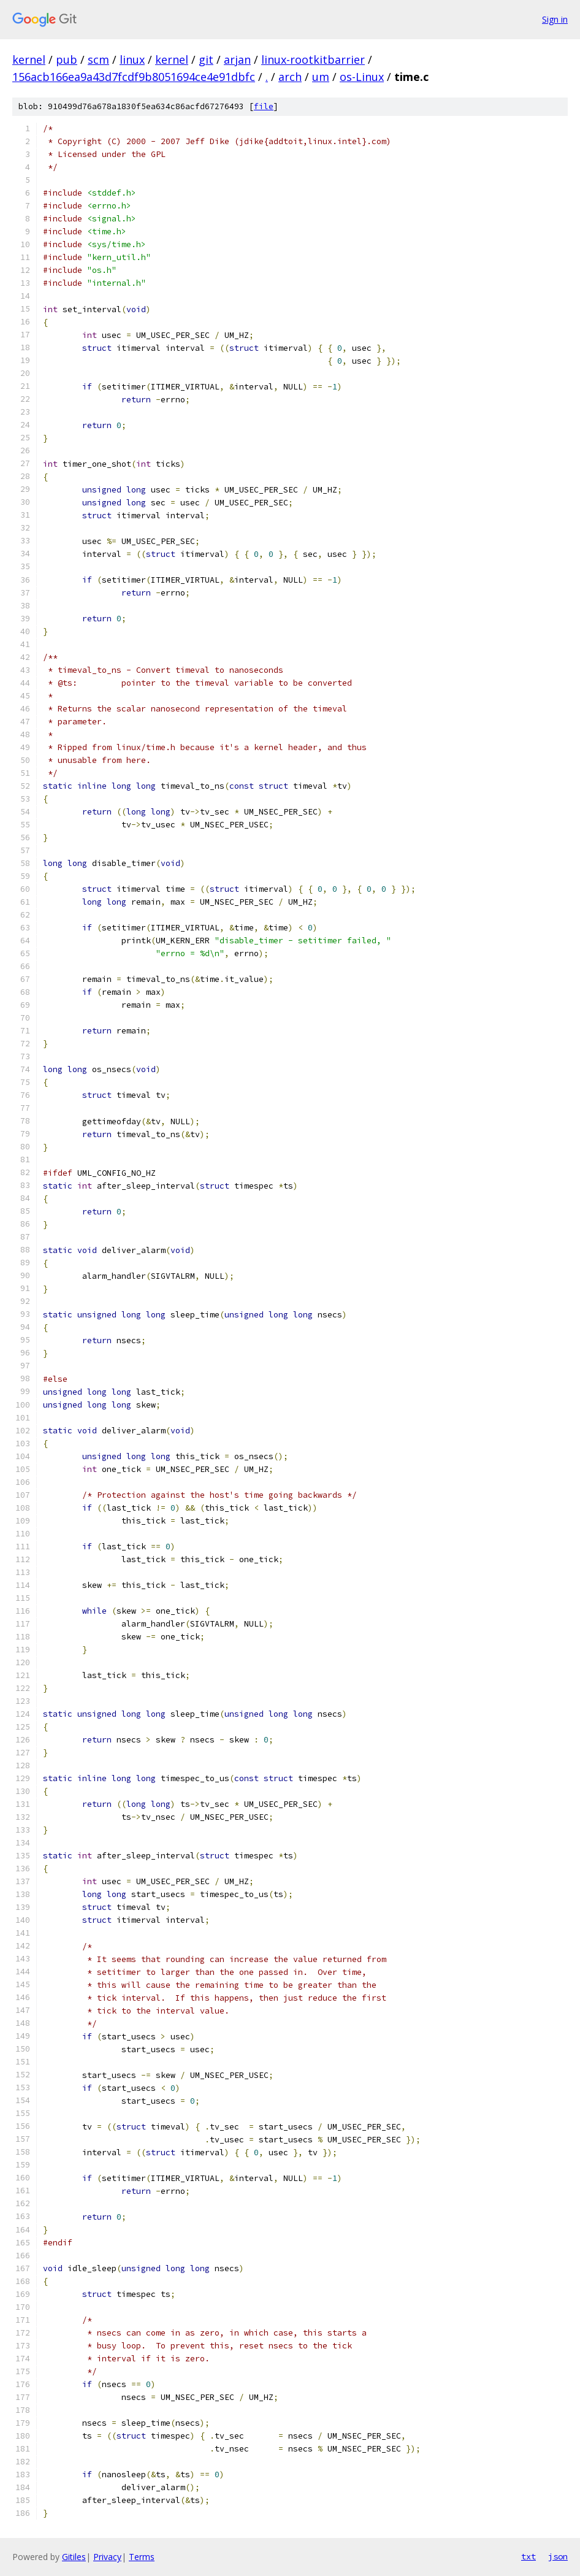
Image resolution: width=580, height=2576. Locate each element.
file (263, 106)
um (320, 76)
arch (290, 76)
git (206, 59)
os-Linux (362, 76)
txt (528, 2556)
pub (66, 59)
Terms (142, 2557)
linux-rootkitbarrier (313, 59)
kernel (28, 59)
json (558, 2556)
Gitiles (74, 2557)
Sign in (555, 19)
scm (98, 59)
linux (132, 59)
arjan (237, 59)
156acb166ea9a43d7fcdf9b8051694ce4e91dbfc (133, 76)
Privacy (107, 2557)
